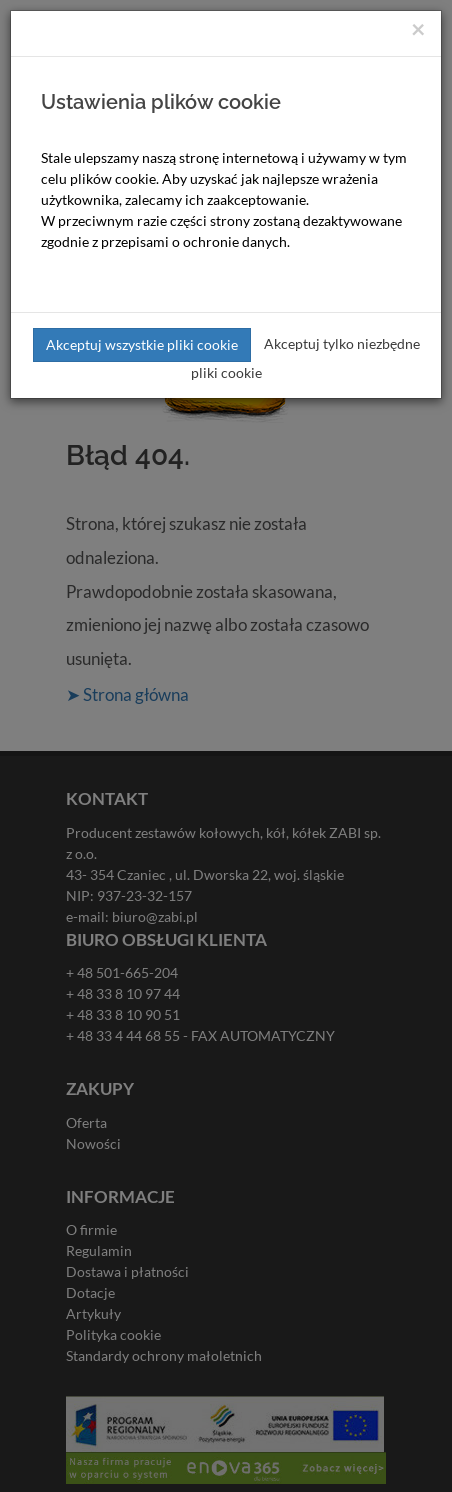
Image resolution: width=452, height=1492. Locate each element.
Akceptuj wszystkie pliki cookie (142, 344)
